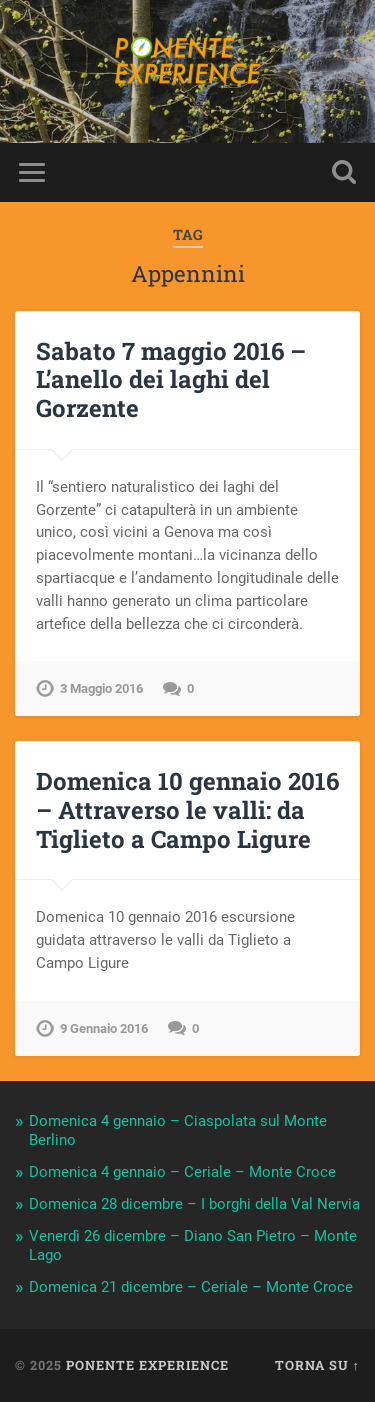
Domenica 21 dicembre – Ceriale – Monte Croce (191, 1287)
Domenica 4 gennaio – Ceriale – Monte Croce (182, 1172)
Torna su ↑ (317, 1365)
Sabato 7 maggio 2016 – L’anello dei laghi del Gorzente (171, 380)
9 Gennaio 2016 (104, 1028)
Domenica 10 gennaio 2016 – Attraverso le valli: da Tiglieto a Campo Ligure (187, 810)
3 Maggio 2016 (101, 688)
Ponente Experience (147, 1365)
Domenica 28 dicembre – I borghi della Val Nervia (194, 1204)
